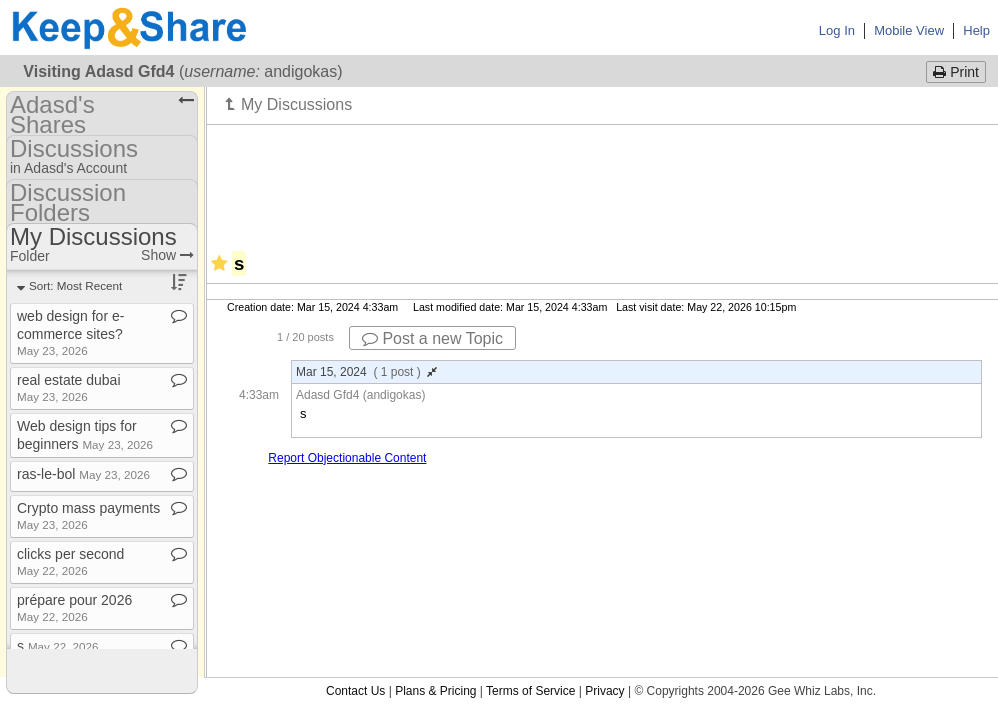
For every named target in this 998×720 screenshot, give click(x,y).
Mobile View (909, 30)
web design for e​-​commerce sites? (70, 332)
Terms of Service (530, 691)
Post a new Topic (432, 338)
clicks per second (70, 561)
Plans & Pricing (435, 691)
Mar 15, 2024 (366, 372)
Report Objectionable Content (347, 458)
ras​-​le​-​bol (83, 474)
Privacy (604, 691)
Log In (837, 30)
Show (167, 255)
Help (976, 30)
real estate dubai (69, 387)
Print (956, 72)
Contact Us (355, 691)
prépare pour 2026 (74, 607)
